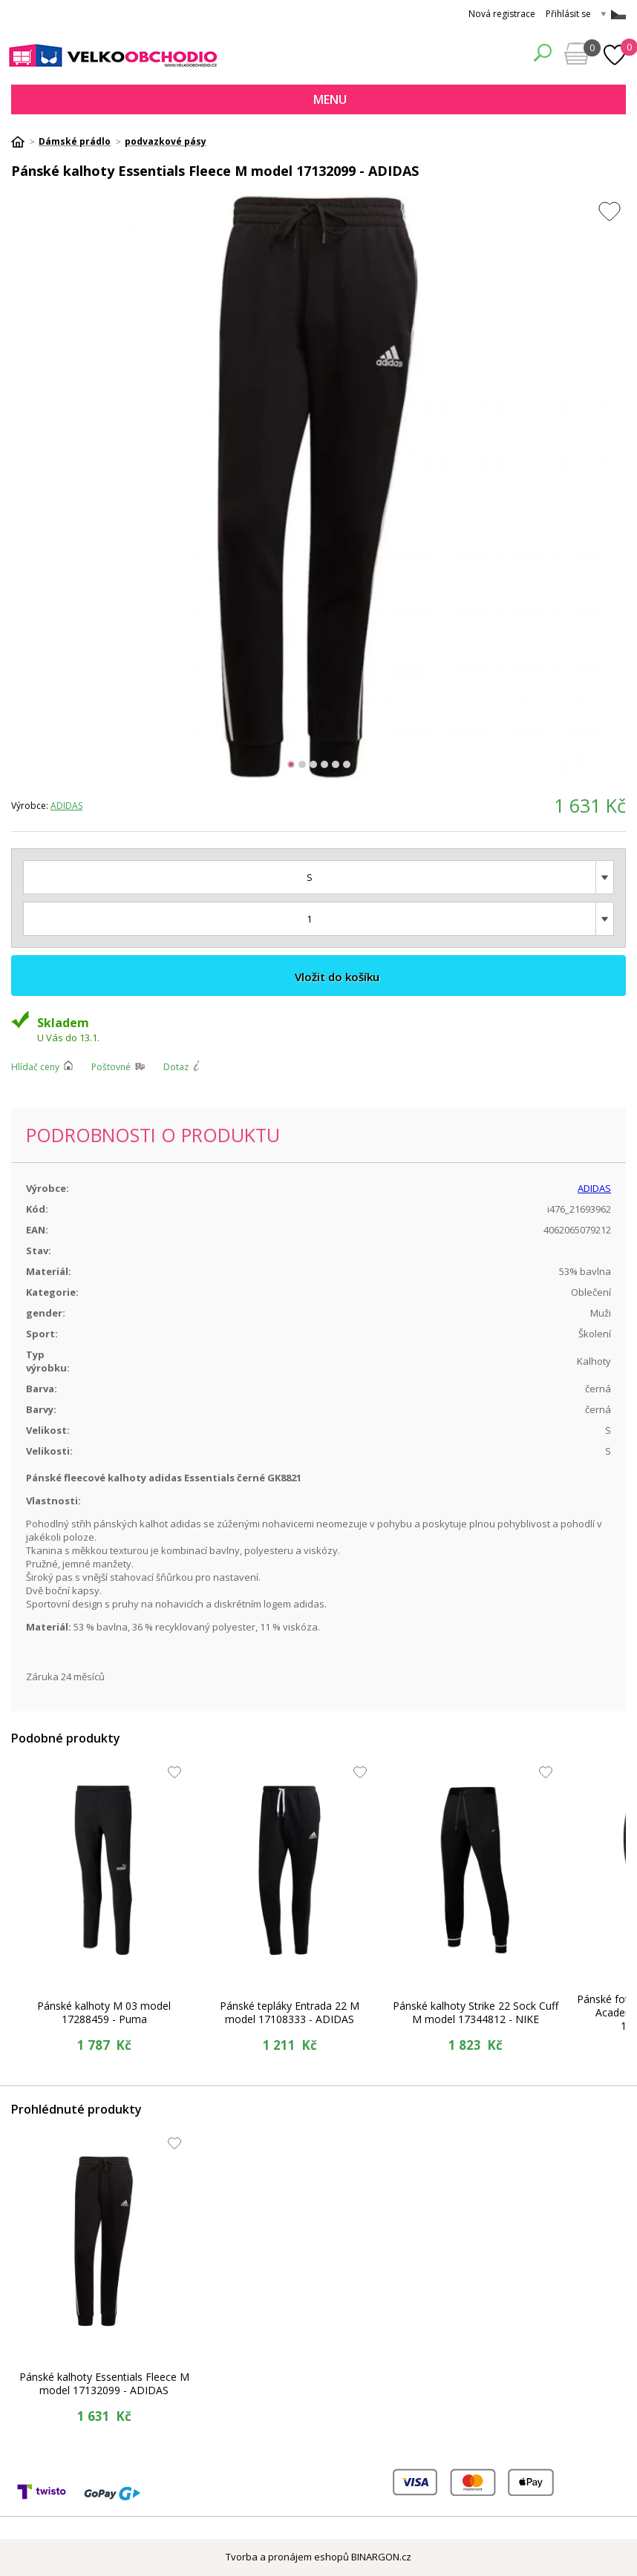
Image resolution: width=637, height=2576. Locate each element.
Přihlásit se (568, 13)
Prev (20, 488)
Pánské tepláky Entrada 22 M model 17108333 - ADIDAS (289, 2012)
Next (617, 488)
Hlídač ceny (35, 1067)
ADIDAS (66, 805)
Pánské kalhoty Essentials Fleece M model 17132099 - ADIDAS (104, 2383)
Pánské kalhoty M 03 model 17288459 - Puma (104, 2012)
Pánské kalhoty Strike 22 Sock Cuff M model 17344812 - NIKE (475, 2012)
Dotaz (176, 1067)
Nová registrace (501, 13)
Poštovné (111, 1067)
